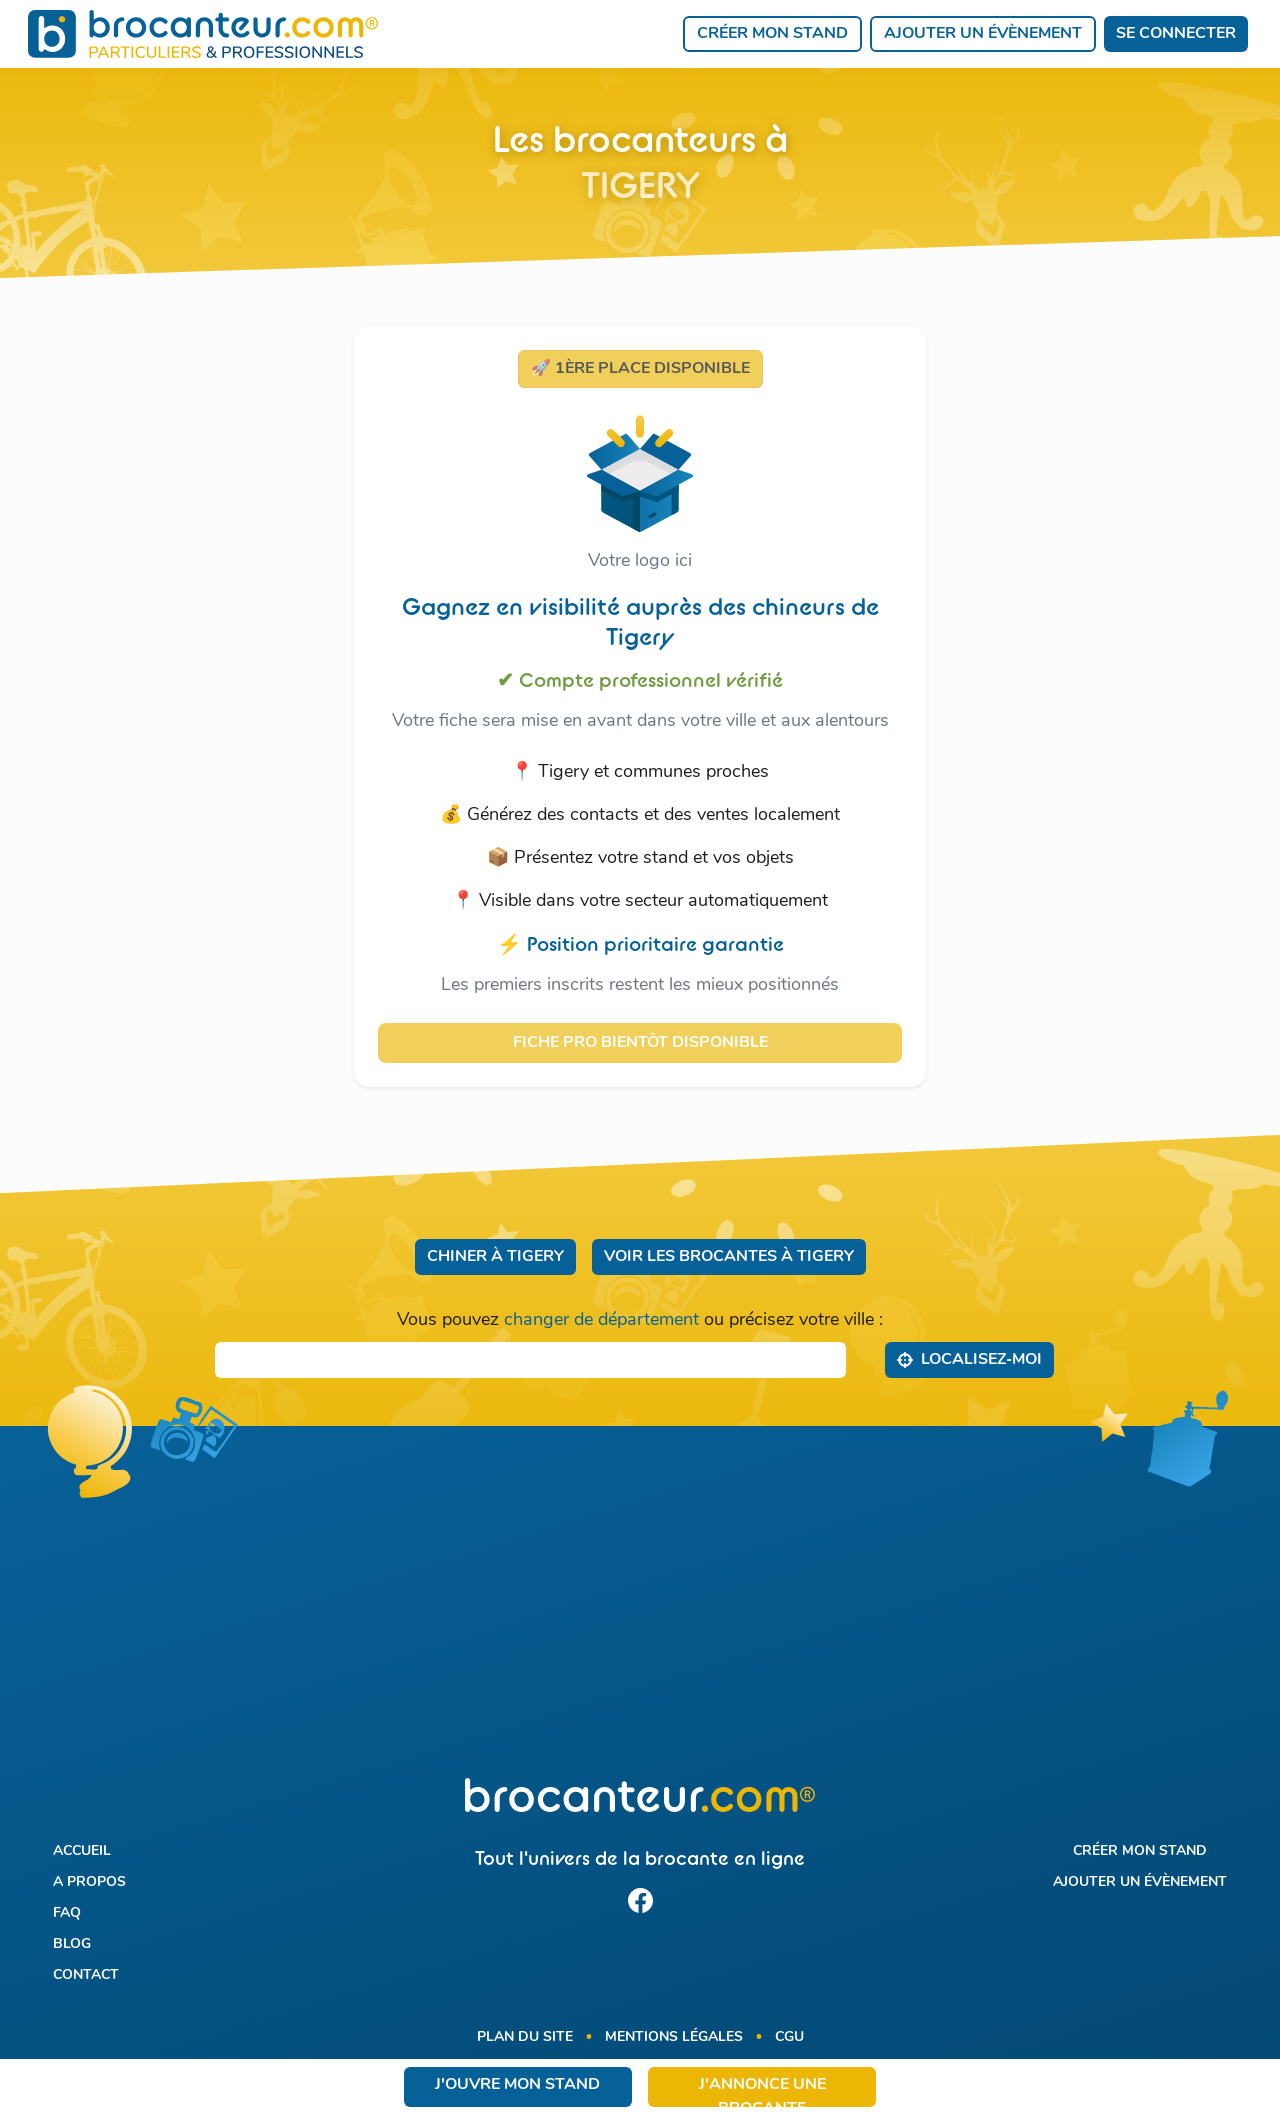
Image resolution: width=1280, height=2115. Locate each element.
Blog (72, 1943)
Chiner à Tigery (495, 1257)
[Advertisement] (640, 1614)
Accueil (82, 1850)
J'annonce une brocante (763, 2092)
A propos (89, 1881)
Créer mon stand (772, 34)
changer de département (601, 1320)
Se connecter (1176, 34)
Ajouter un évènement (983, 34)
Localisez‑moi (969, 1359)
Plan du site (525, 2037)
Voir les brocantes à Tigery (729, 1257)
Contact (86, 1974)
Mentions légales (674, 2037)
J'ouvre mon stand (517, 2085)
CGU (789, 2037)
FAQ (67, 1912)
